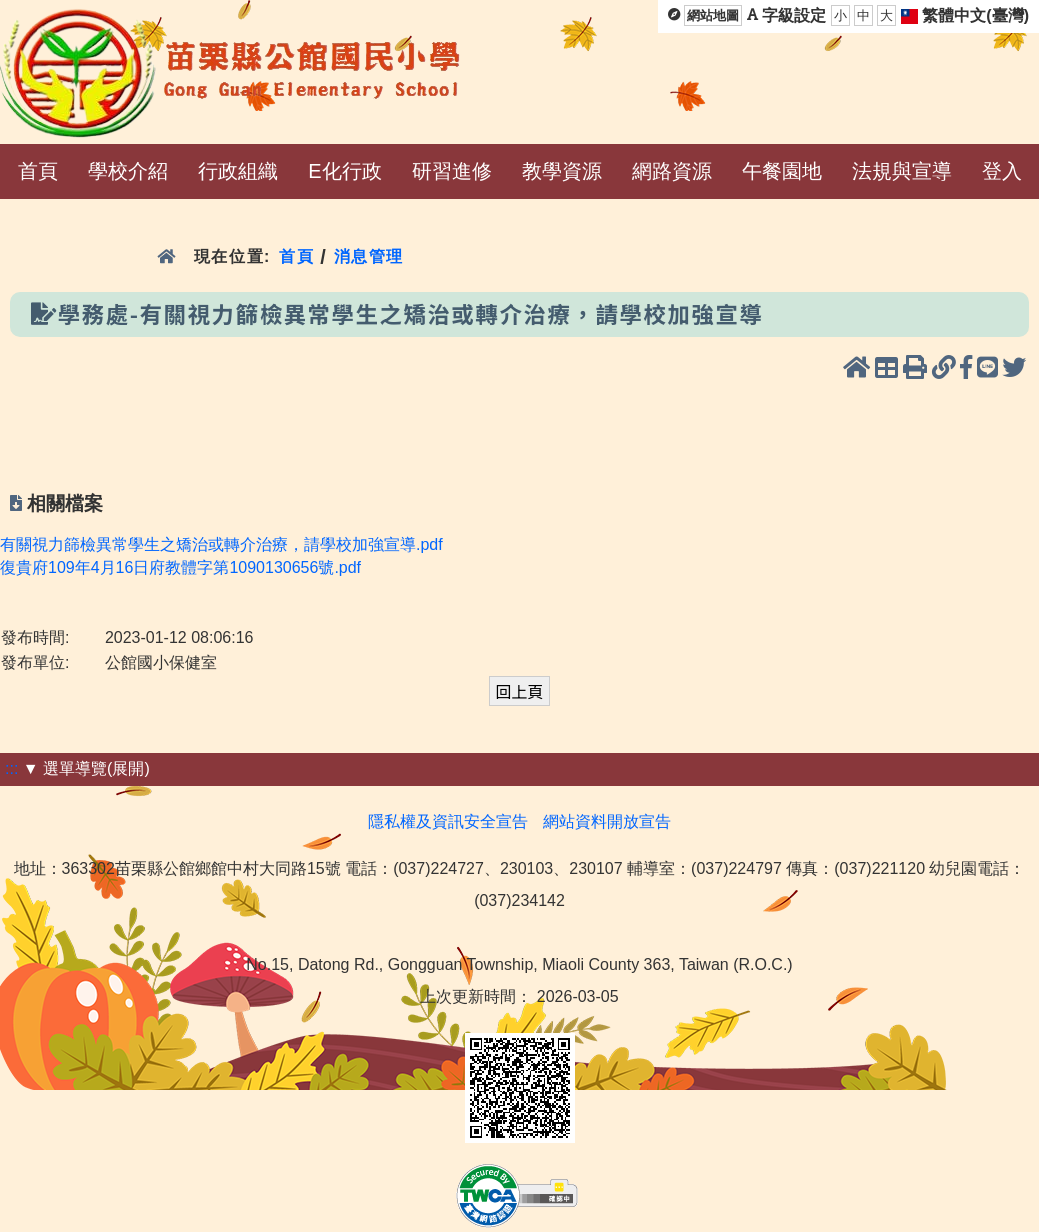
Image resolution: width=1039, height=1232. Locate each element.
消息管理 (369, 256)
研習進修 (452, 171)
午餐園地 (782, 171)
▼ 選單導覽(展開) (86, 768)
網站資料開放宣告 (607, 821)
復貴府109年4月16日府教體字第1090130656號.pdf (180, 567)
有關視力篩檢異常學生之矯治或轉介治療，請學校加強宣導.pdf (221, 544)
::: (11, 768)
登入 (1002, 171)
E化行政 (344, 171)
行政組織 (238, 171)
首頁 (38, 171)
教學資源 (562, 171)
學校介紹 (128, 171)
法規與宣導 (902, 171)
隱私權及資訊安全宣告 (448, 821)
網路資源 (672, 171)
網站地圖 (713, 15)
